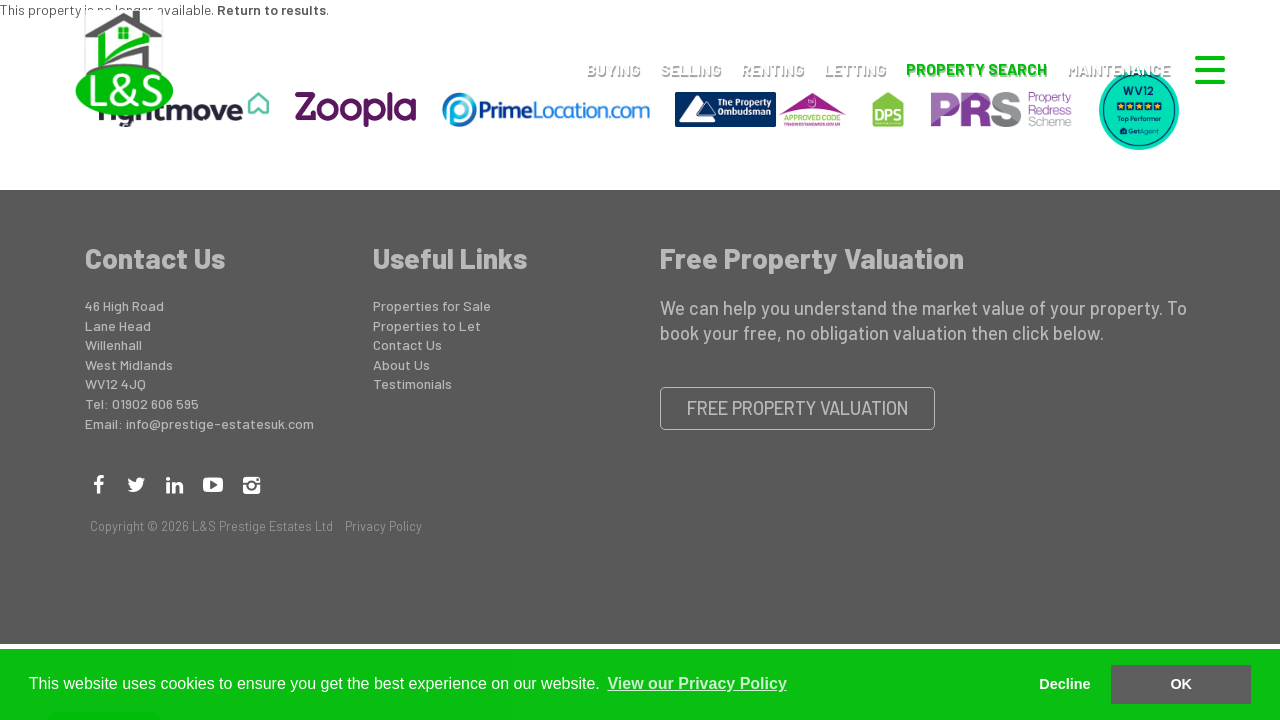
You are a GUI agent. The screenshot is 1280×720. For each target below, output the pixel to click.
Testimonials (412, 383)
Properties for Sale (432, 305)
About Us (401, 364)
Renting (772, 69)
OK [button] (1181, 684)
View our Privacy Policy (696, 683)
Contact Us (407, 344)
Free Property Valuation (798, 408)
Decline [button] (1064, 684)
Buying (613, 69)
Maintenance (1118, 69)
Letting (855, 69)
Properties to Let (427, 325)
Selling (690, 69)
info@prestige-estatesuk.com (220, 423)
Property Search (976, 69)
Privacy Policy (383, 526)
